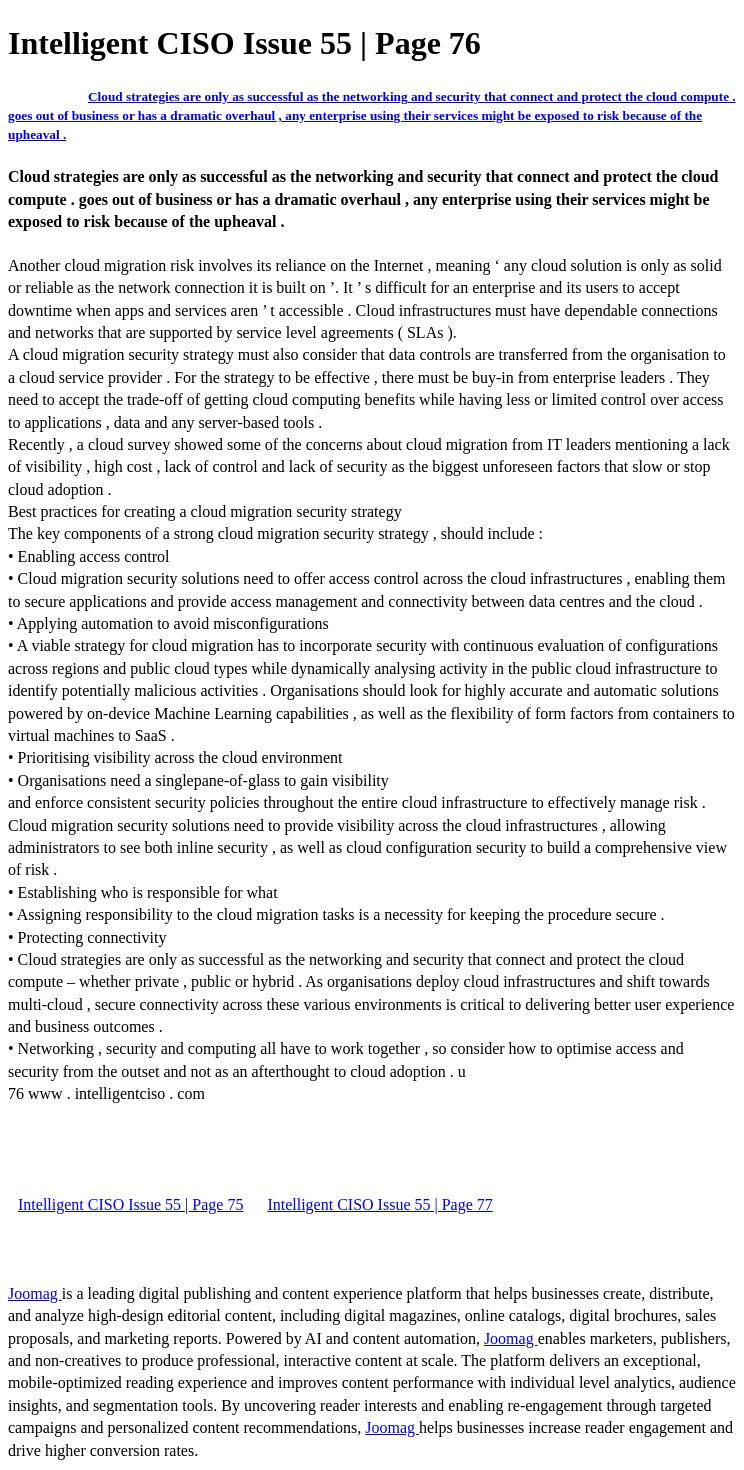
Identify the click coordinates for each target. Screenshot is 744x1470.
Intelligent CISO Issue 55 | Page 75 (130, 1204)
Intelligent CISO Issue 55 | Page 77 (379, 1204)
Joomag (35, 1293)
